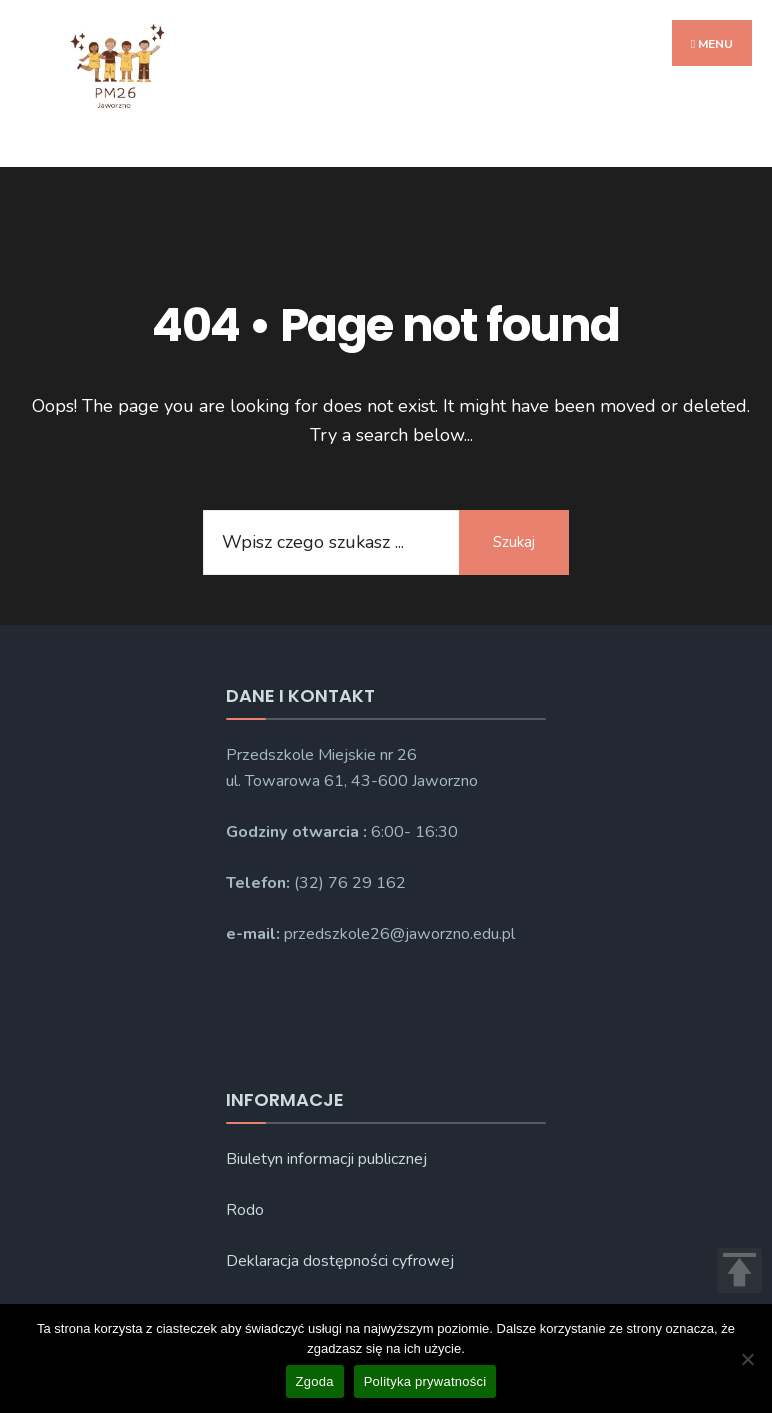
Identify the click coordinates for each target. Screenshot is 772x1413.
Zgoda (315, 1381)
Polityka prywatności (425, 1381)
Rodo (245, 1210)
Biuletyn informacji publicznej (326, 1159)
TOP (739, 1270)
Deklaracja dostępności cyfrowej (340, 1261)
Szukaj (514, 542)
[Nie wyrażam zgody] (747, 1359)
